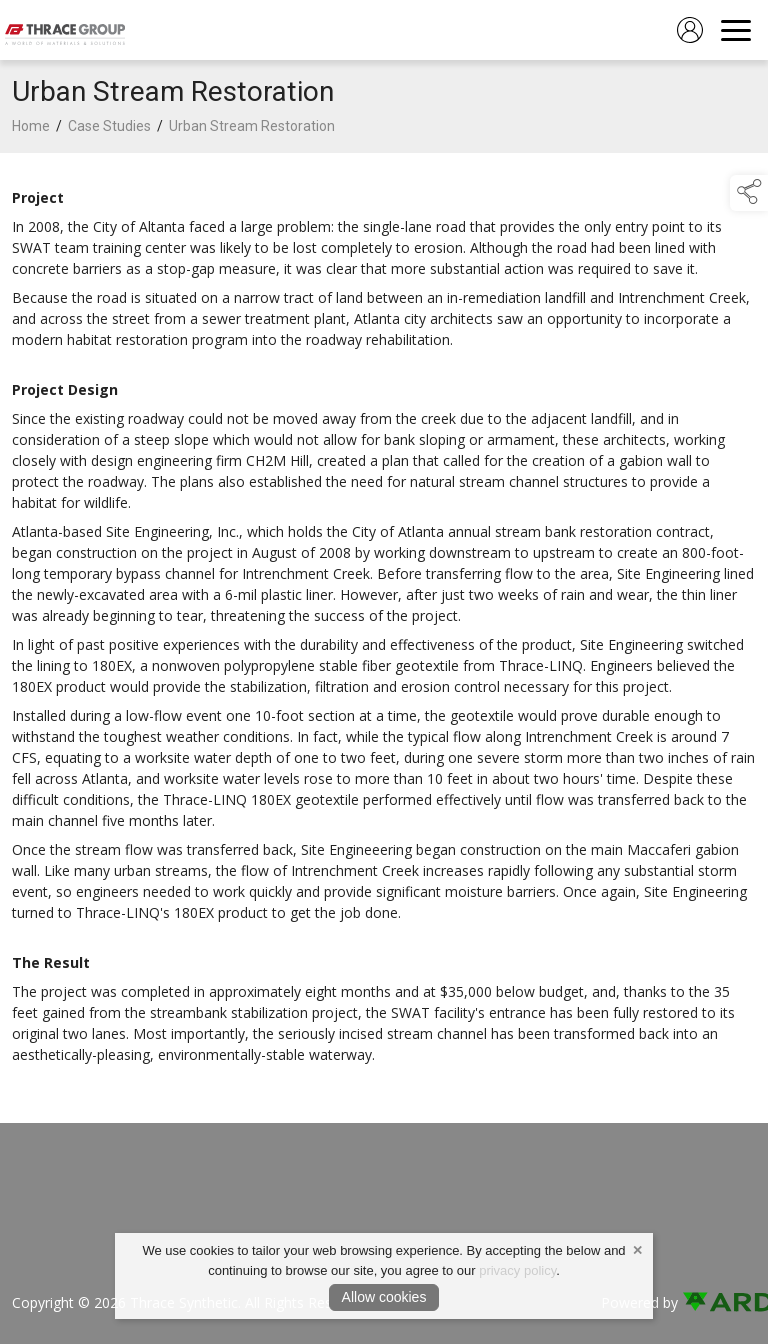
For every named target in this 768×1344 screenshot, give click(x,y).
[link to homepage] (65, 30)
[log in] (690, 30)
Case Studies (109, 126)
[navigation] (736, 30)
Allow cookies (384, 1297)
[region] (384, 626)
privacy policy (517, 1270)
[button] (749, 193)
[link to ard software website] (719, 1302)
